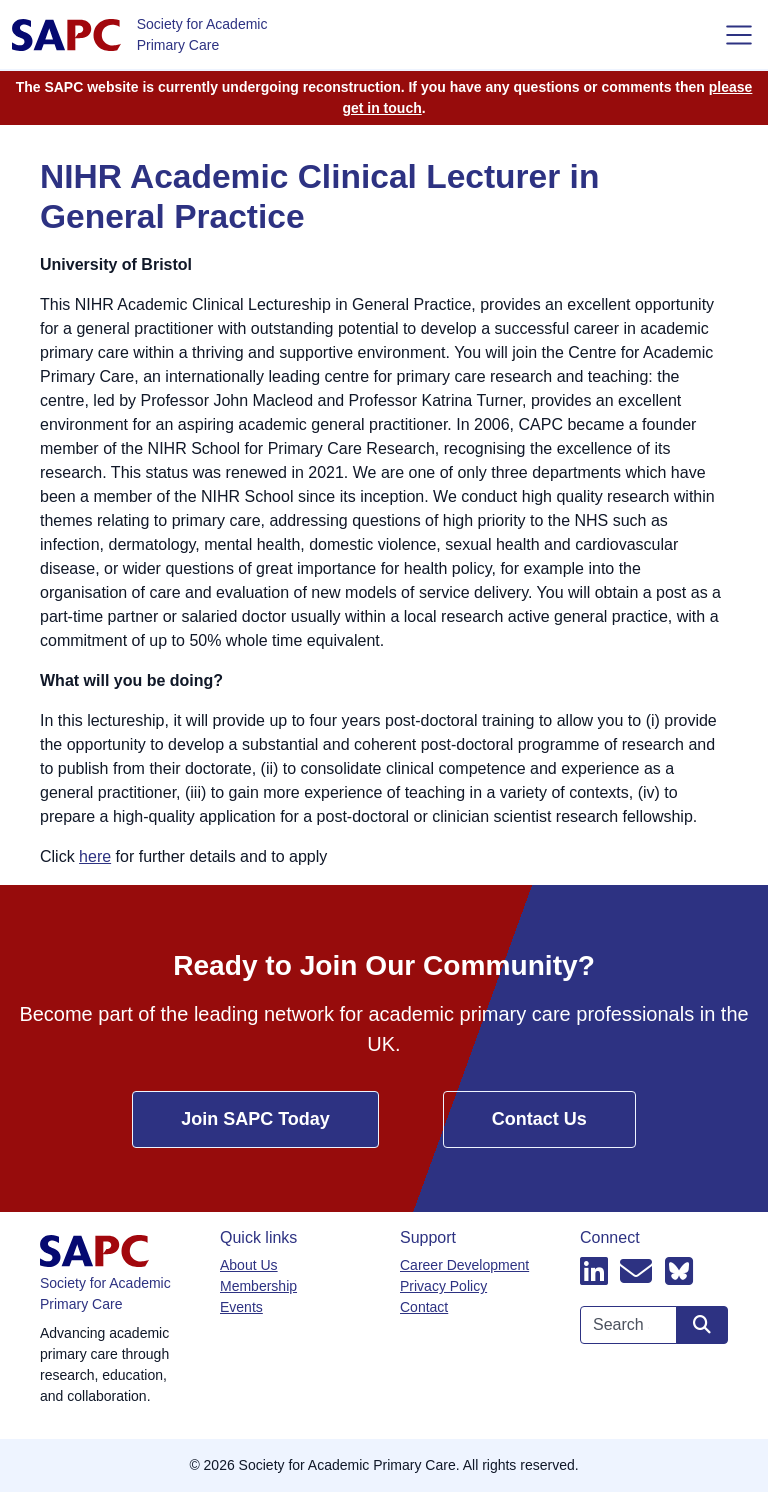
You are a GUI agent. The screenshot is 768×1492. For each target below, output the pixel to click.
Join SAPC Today (255, 1119)
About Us (249, 1265)
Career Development (464, 1265)
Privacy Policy (443, 1286)
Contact (424, 1307)
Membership (258, 1286)
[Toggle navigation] (739, 35)
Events (241, 1307)
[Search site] (702, 1325)
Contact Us (539, 1119)
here (95, 856)
